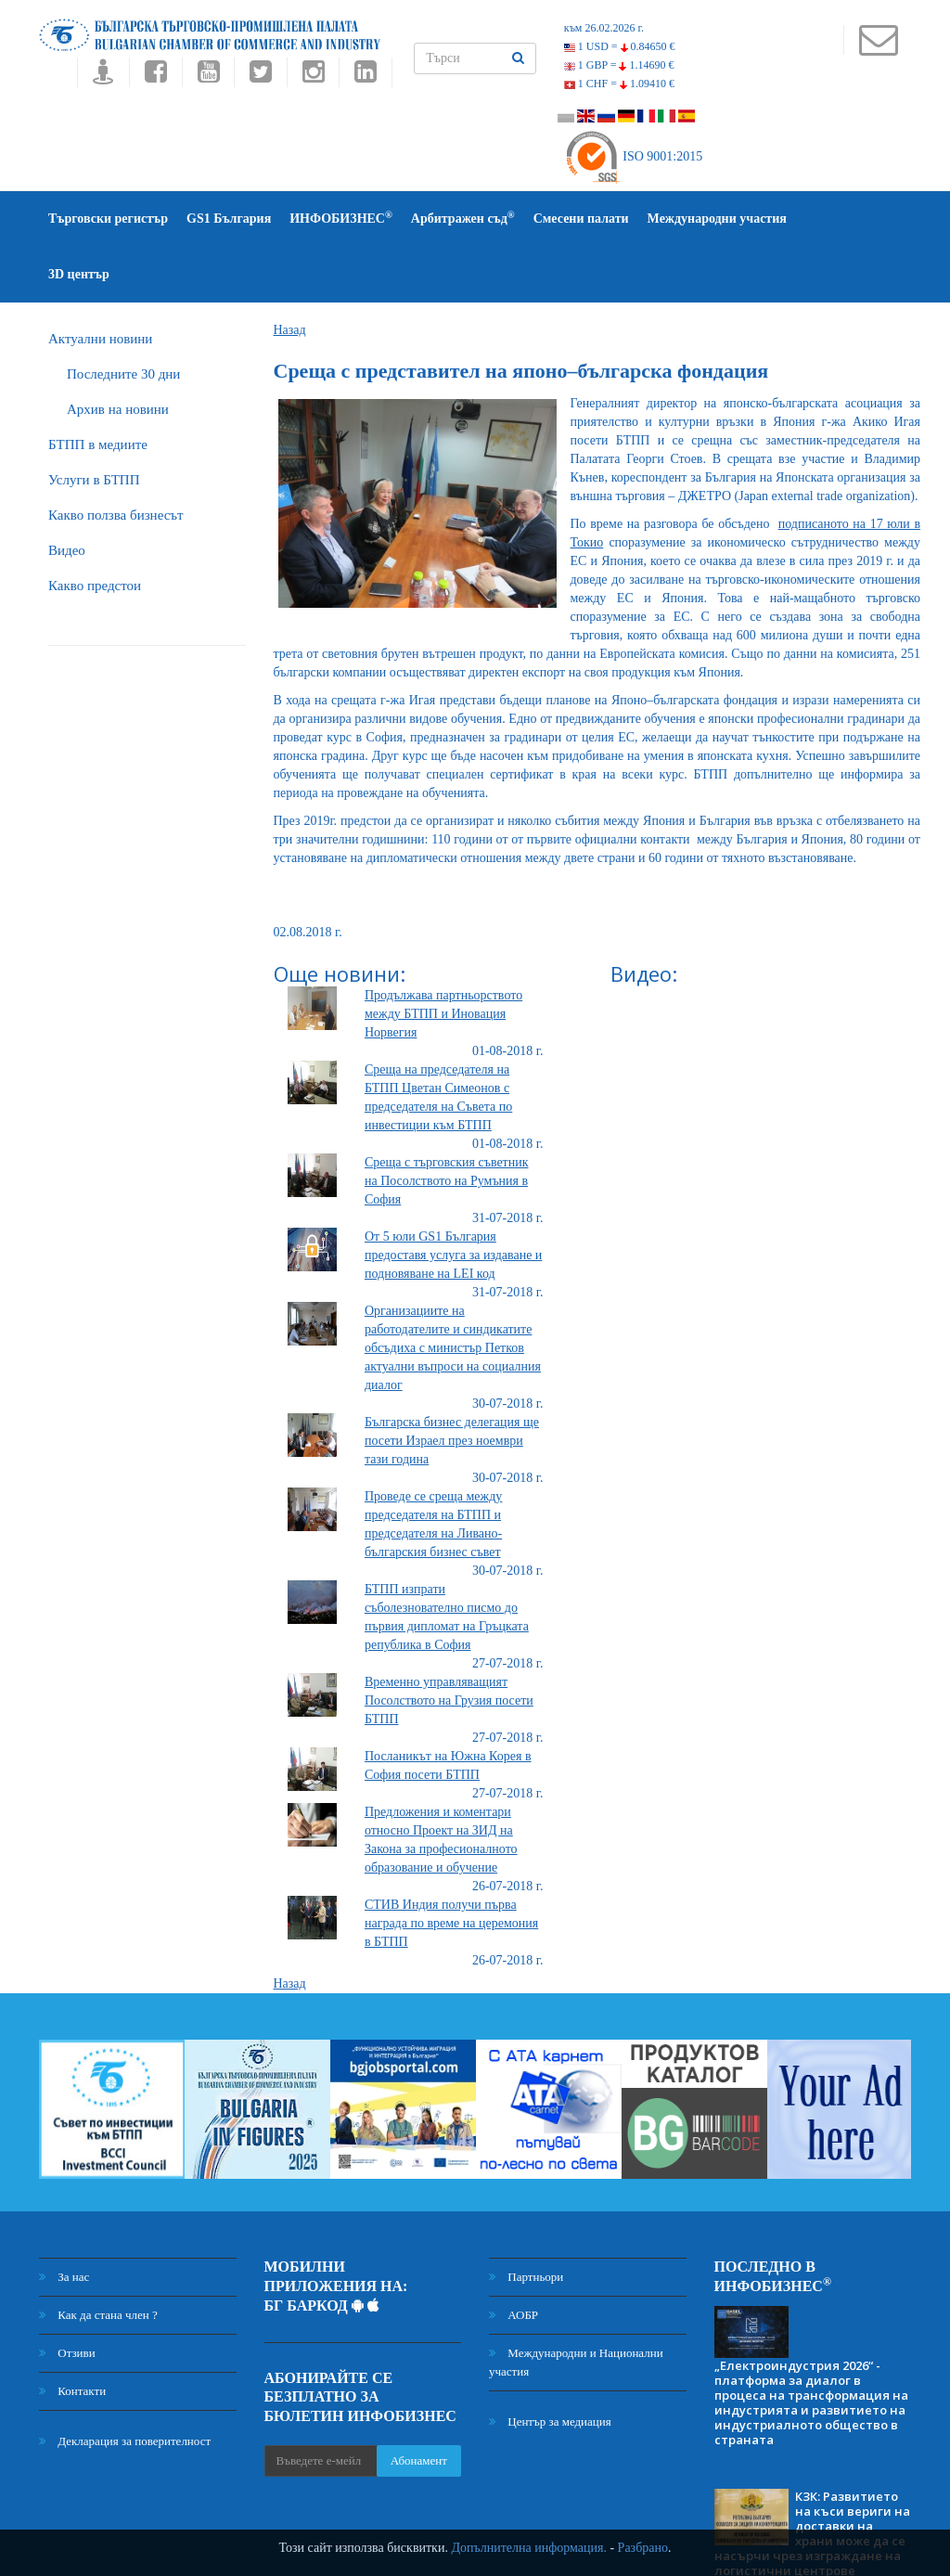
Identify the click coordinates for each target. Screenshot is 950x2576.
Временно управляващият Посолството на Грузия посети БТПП (449, 1644)
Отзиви (67, 2297)
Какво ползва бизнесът (116, 459)
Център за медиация (550, 2366)
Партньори (526, 2221)
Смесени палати (581, 218)
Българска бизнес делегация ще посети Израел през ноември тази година (452, 1384)
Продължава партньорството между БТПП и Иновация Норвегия (443, 958)
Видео (66, 494)
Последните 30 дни (123, 318)
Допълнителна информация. (529, 2548)
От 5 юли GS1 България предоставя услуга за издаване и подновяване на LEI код (453, 1199)
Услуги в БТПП (93, 424)
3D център (836, 218)
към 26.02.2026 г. (604, 27)
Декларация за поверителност (125, 2385)
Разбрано (643, 2548)
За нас (64, 2221)
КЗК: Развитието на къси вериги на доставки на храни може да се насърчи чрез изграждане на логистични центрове (812, 2477)
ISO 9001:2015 (633, 156)
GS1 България (228, 218)
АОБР (513, 2259)
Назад (290, 274)
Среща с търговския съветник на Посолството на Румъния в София (447, 1125)
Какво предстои (94, 529)
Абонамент (419, 2405)
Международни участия (717, 218)
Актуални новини (100, 283)
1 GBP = (619, 64)
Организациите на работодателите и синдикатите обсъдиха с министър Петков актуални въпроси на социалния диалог (453, 1292)
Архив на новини (118, 353)
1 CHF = (619, 83)
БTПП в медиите (98, 388)
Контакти (72, 2335)
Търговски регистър (108, 218)
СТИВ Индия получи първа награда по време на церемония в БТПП (451, 1867)
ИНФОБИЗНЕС (340, 217)
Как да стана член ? (98, 2259)
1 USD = (619, 46)
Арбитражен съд (463, 217)
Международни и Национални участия (576, 2306)
